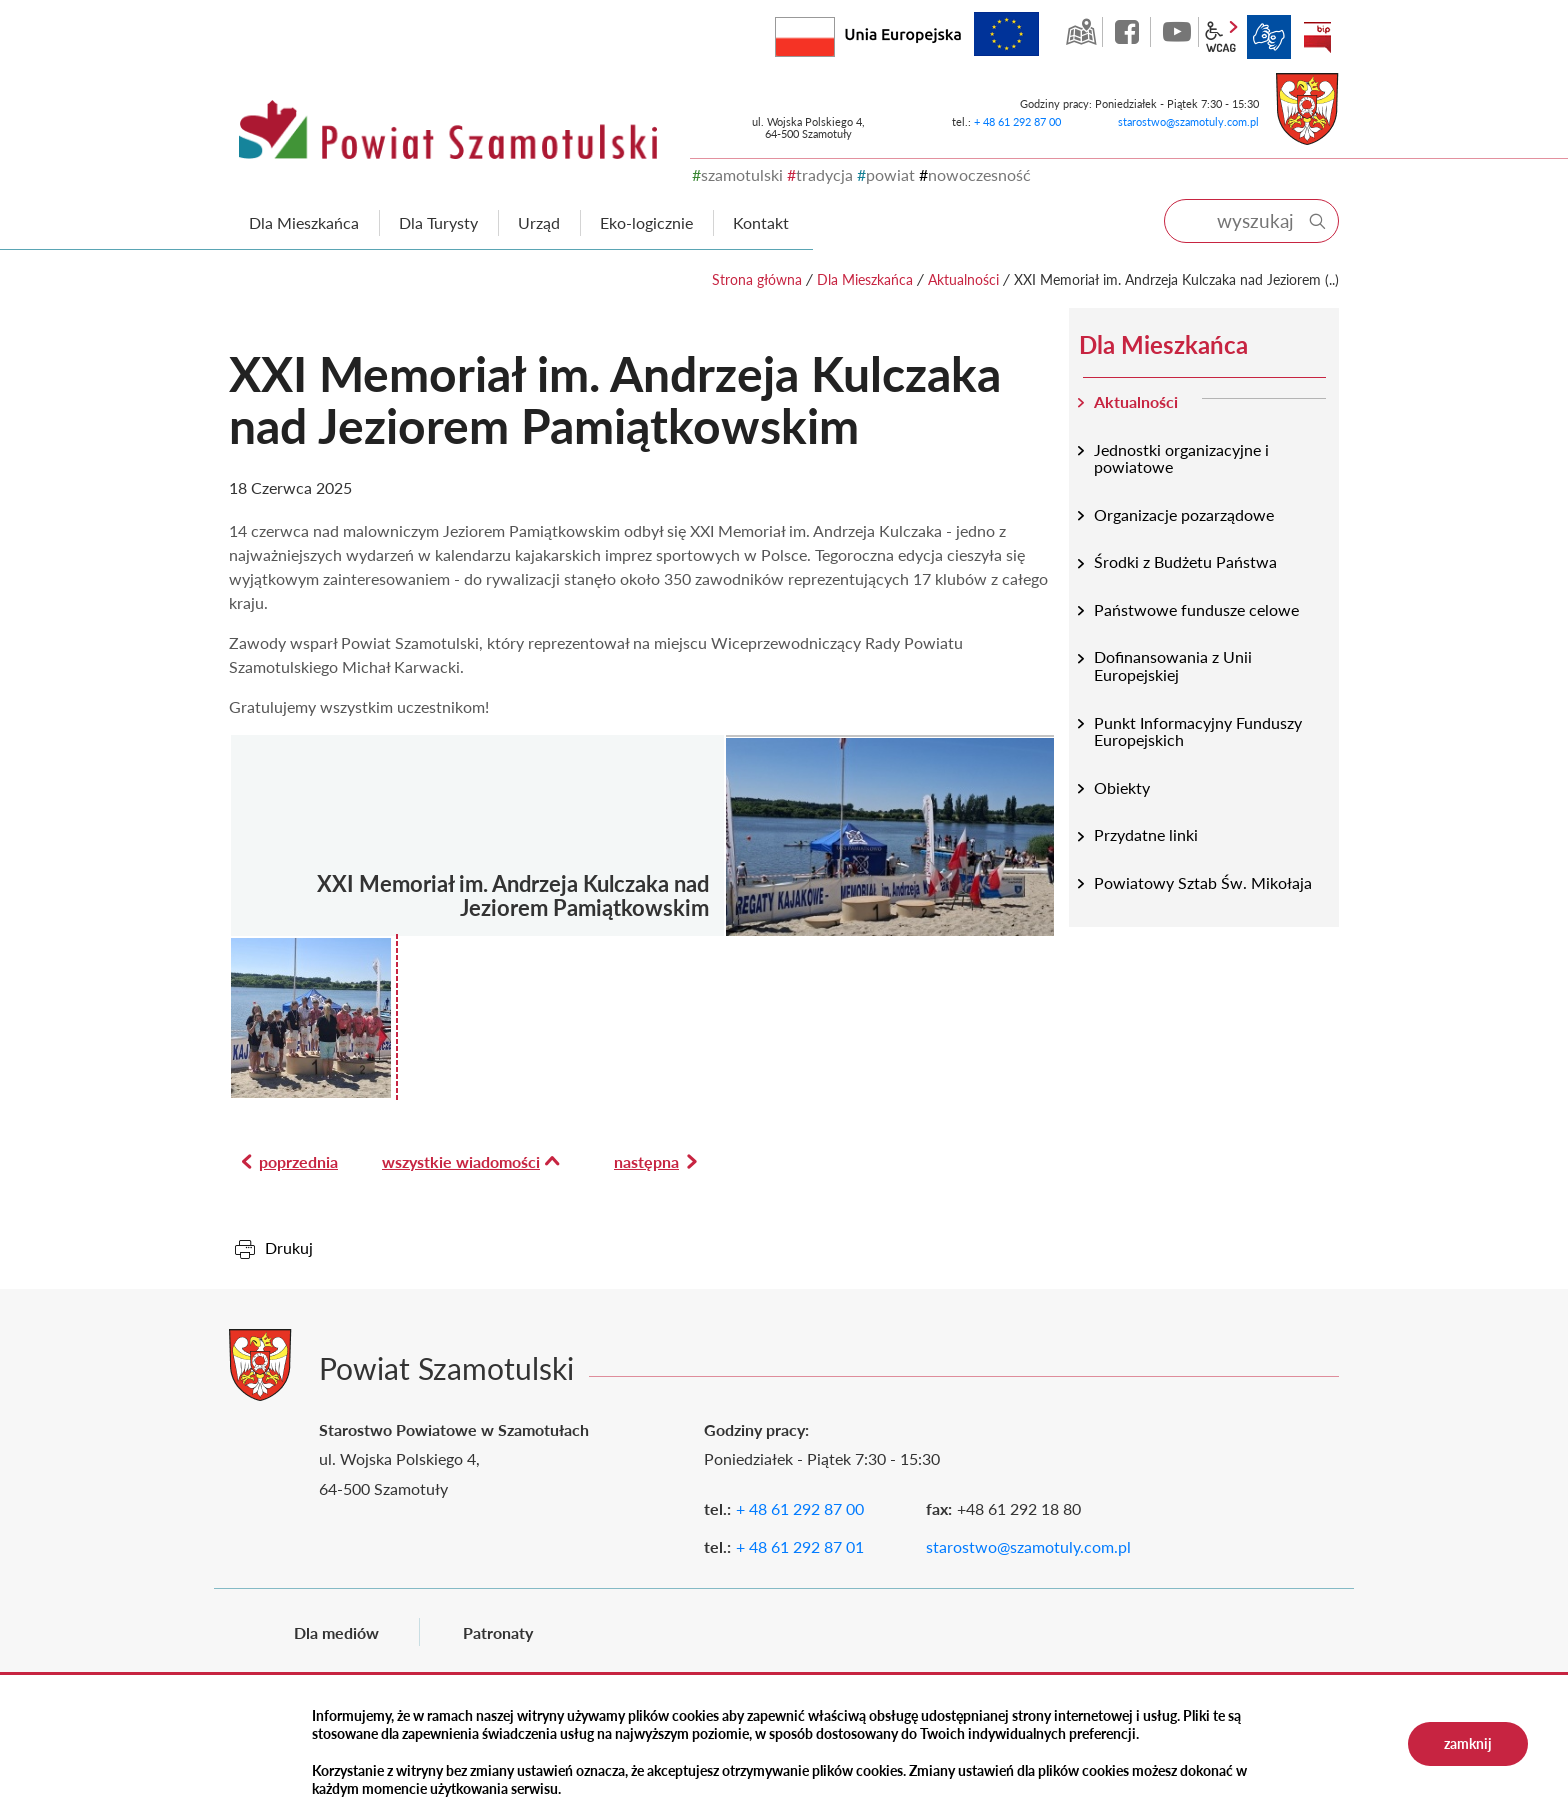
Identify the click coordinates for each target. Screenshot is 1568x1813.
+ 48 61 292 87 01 (800, 1546)
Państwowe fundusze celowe (1196, 609)
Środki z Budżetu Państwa (1185, 561)
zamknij (1468, 1743)
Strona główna (757, 279)
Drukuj (289, 1247)
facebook (1129, 32)
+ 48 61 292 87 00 (1017, 121)
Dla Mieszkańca (865, 279)
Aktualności (963, 279)
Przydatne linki (1146, 834)
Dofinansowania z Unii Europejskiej (1173, 665)
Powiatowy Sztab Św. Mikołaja (1203, 882)
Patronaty (498, 1632)
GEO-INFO (1081, 32)
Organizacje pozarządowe (1184, 514)
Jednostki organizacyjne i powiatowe (1181, 458)
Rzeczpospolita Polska (834, 32)
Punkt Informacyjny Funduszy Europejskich (1198, 731)
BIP (1317, 37)
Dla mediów (336, 1632)
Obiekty (1122, 787)
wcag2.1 (1221, 37)
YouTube (1177, 32)
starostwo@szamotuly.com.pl (1188, 121)
